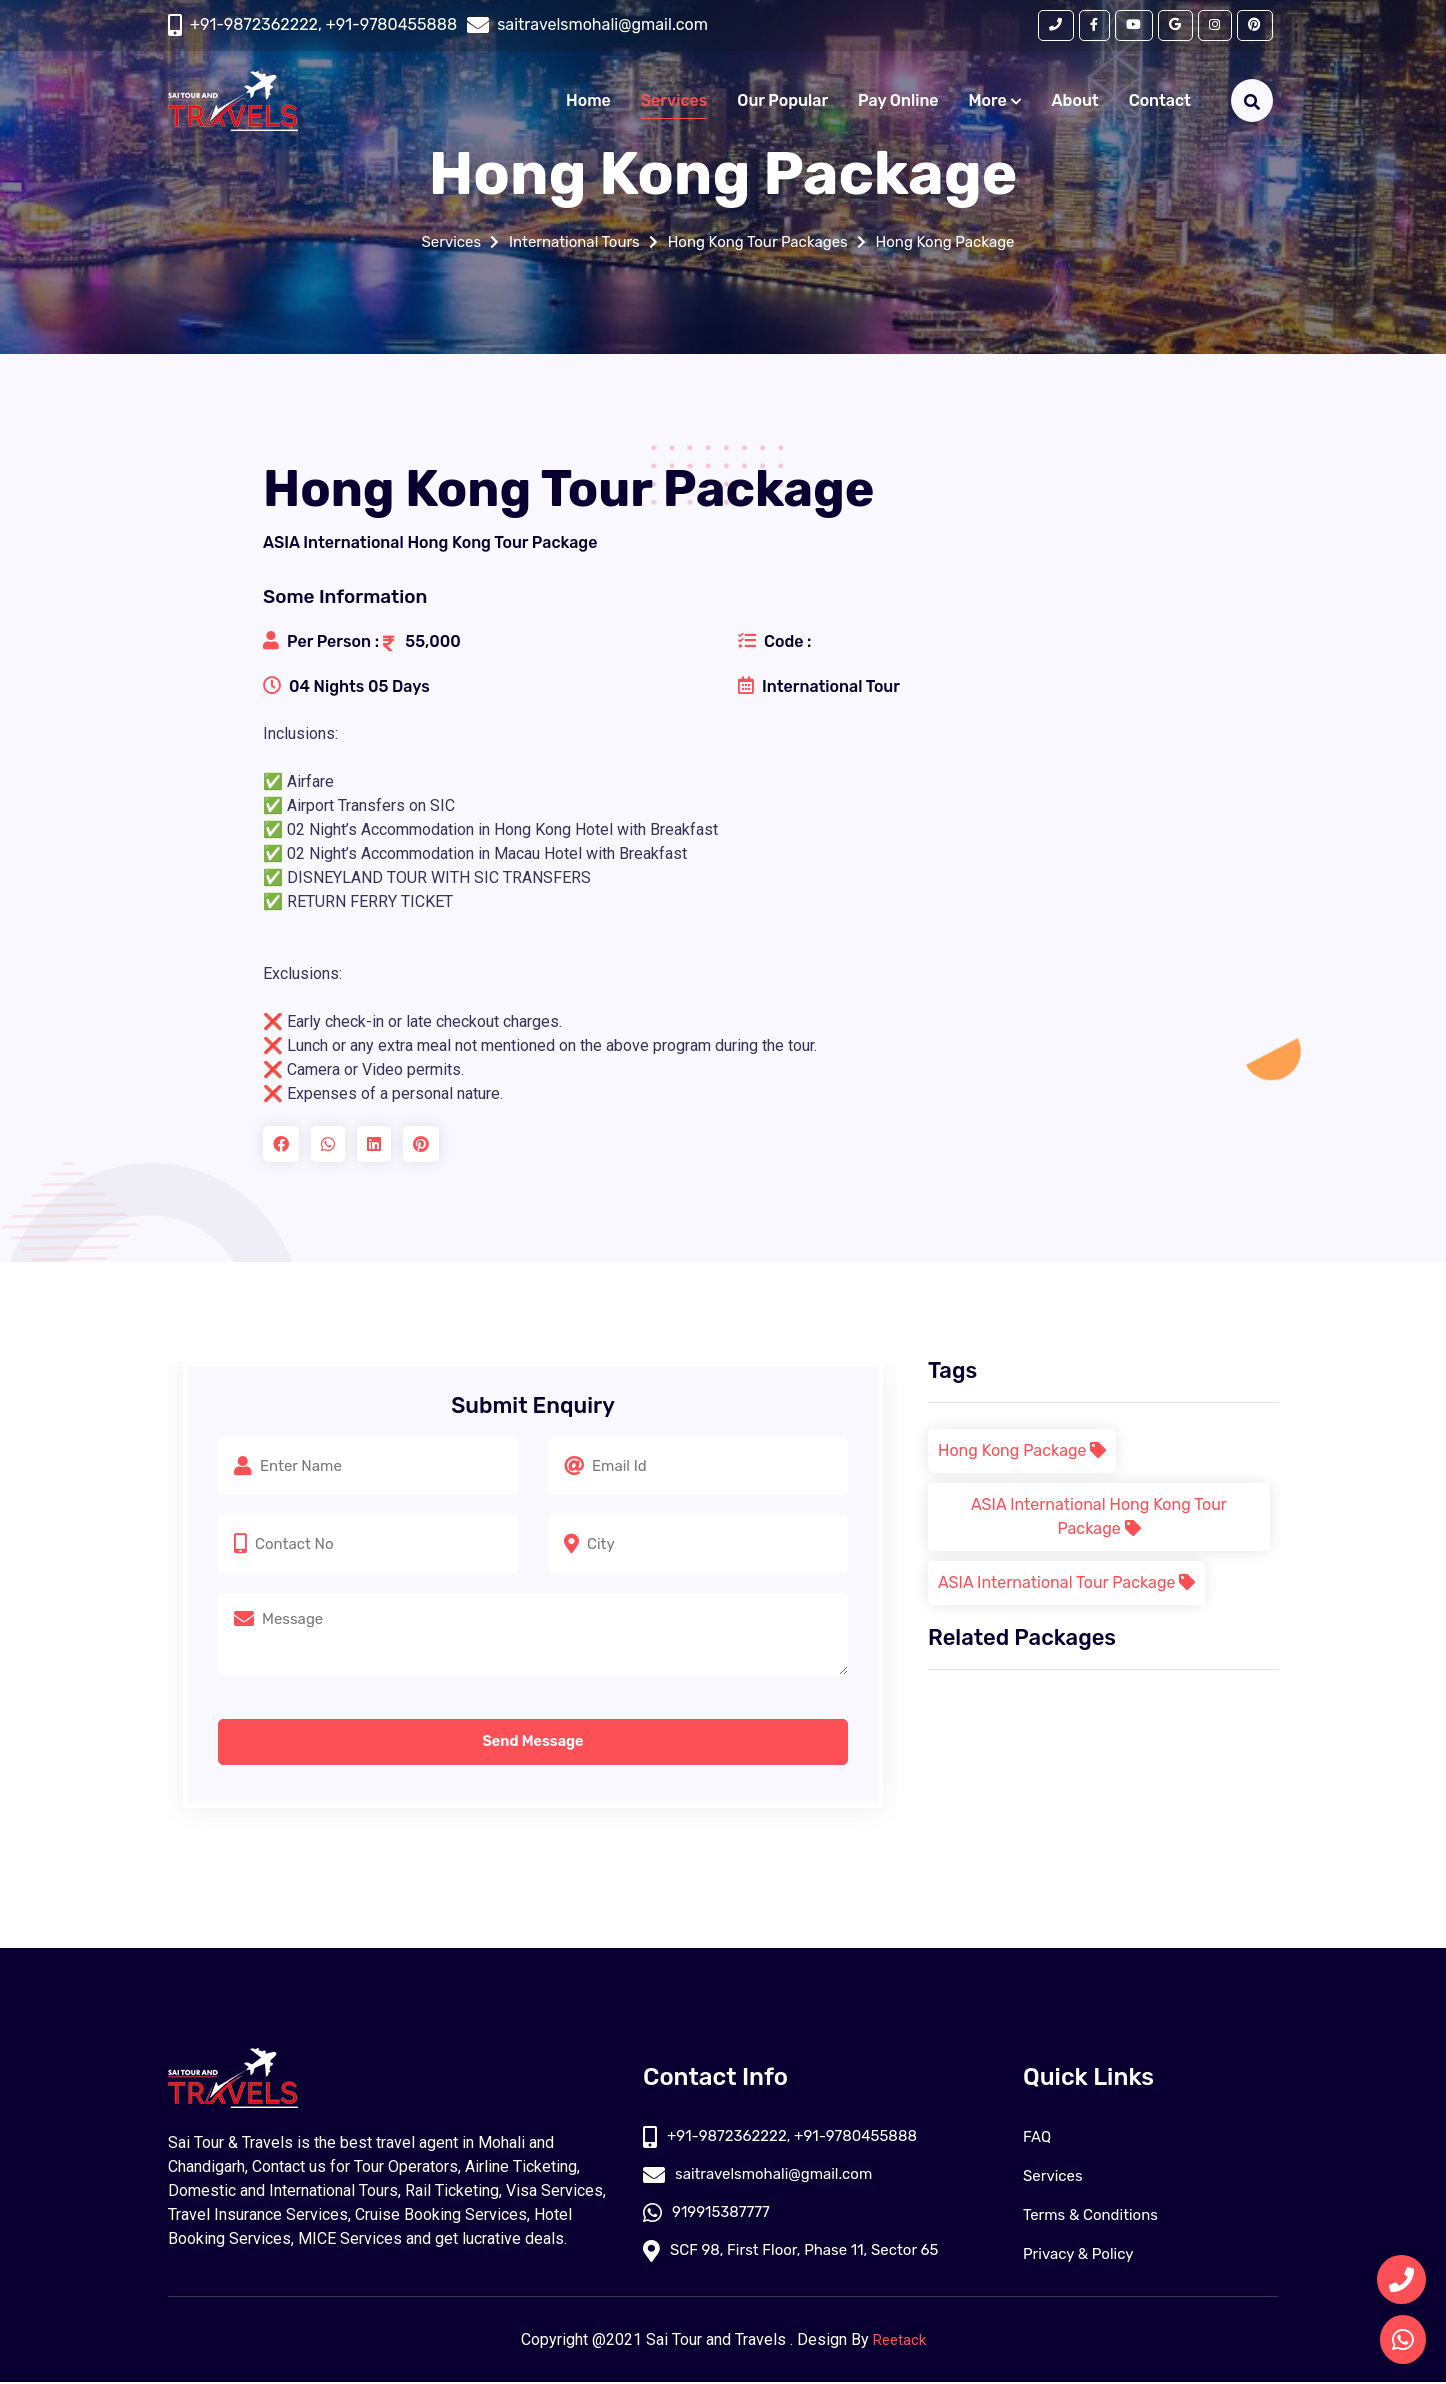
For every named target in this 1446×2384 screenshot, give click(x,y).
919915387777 (709, 2216)
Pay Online (898, 103)
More (995, 103)
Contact (1160, 103)
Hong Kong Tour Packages (759, 241)
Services (674, 103)
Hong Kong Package (958, 241)
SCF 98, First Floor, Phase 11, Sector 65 (800, 2255)
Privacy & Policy (1082, 2255)
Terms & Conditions (1095, 2216)
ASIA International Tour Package (1066, 1582)
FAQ (1038, 2138)
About (1075, 103)
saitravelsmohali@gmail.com (764, 2177)
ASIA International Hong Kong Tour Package (1099, 1516)
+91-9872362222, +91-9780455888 (323, 26)
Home (588, 103)
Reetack (899, 2341)
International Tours (566, 241)
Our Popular (782, 103)
